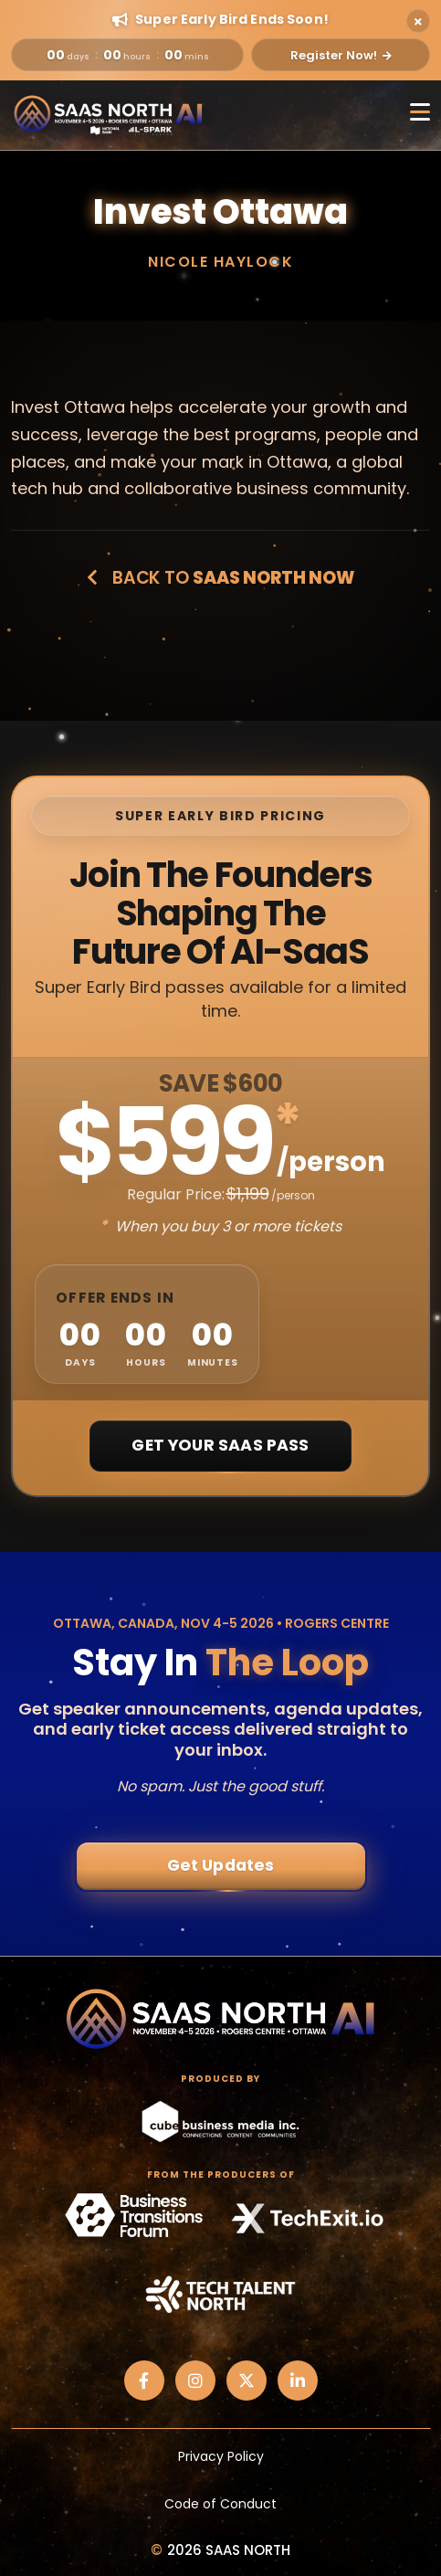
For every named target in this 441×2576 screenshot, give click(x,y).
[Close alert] (418, 21)
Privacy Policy (221, 2456)
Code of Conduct (220, 2504)
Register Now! (341, 55)
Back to (220, 577)
